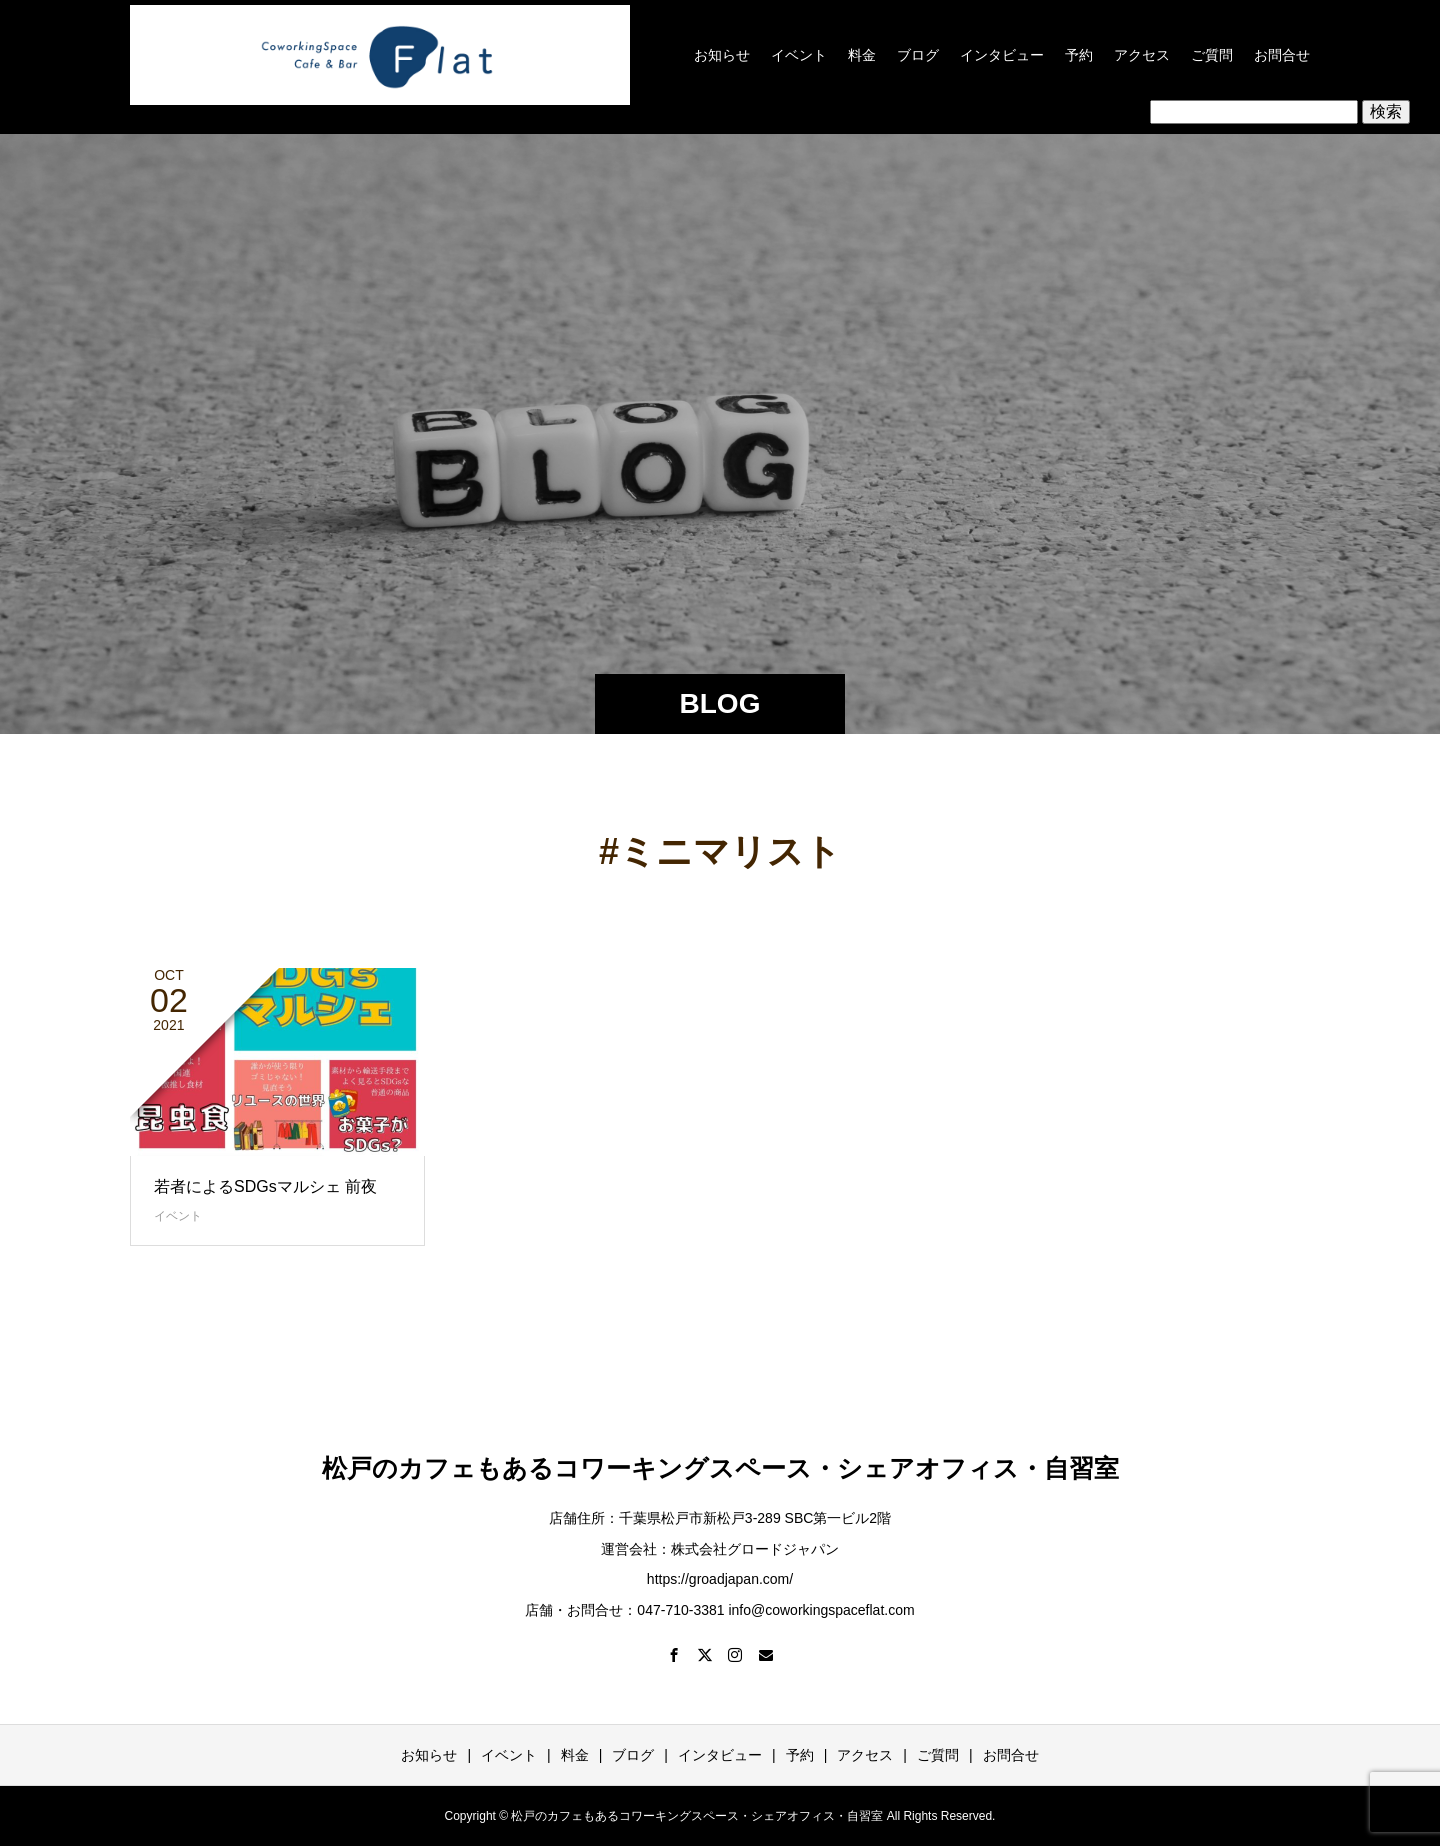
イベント (799, 55)
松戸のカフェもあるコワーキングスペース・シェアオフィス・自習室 (720, 1468)
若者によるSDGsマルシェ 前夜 (265, 1186)
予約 (1079, 55)
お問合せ (1282, 55)
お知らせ (722, 55)
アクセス (1142, 55)
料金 (862, 55)
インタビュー (1002, 55)
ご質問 (1212, 55)
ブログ (918, 55)
